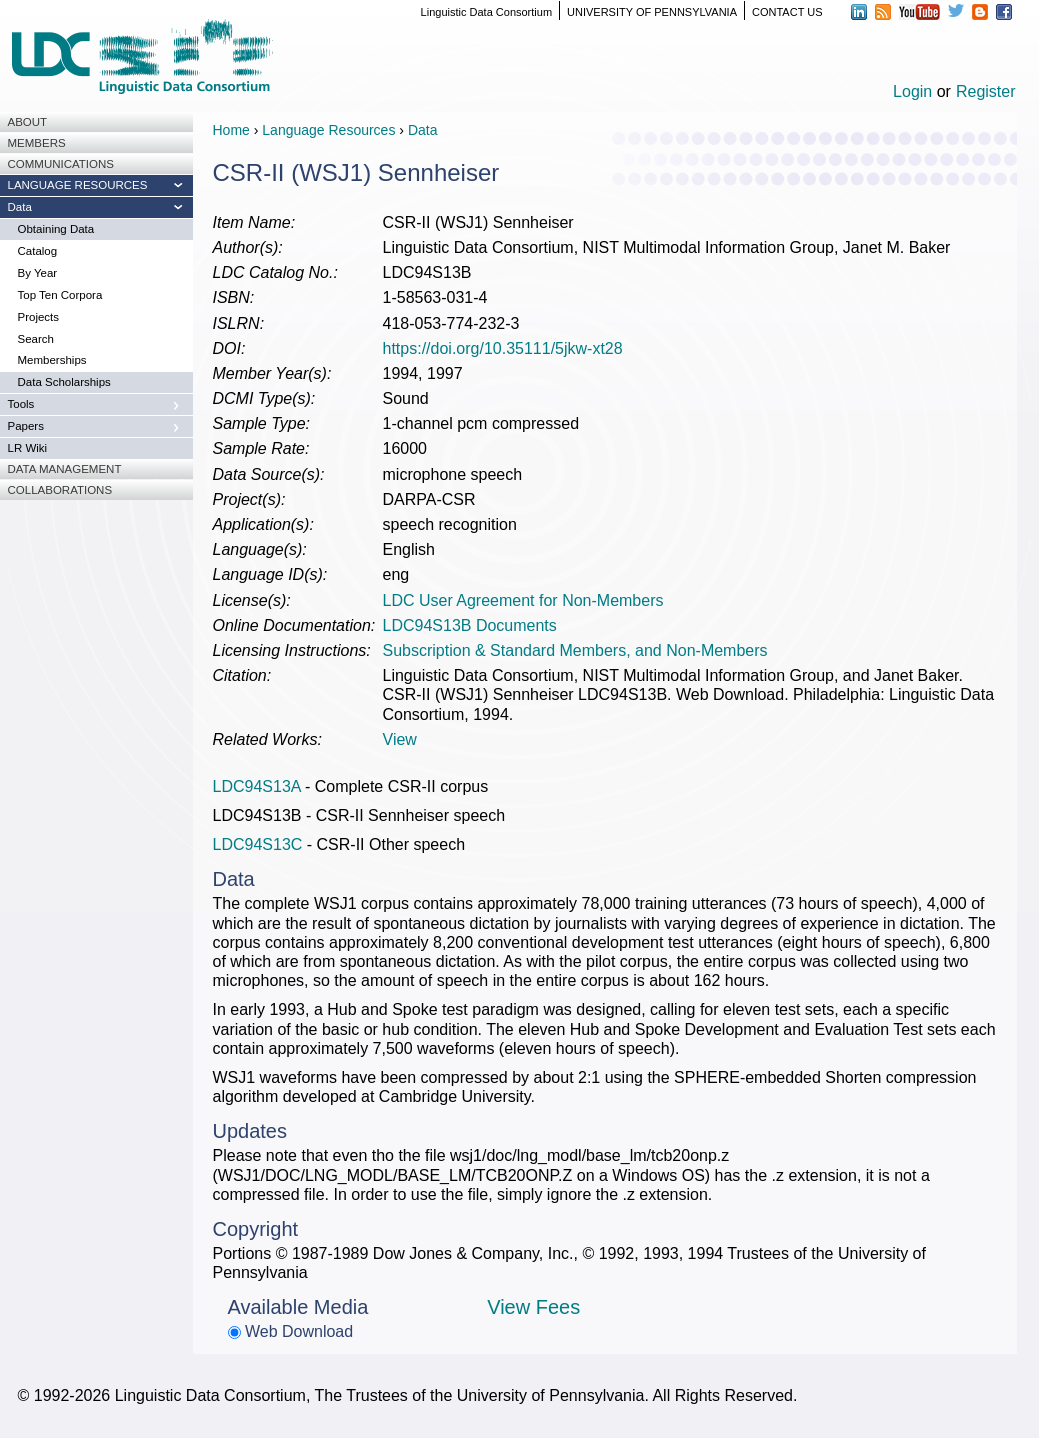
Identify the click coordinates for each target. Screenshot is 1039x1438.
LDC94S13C (258, 844)
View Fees (533, 1307)
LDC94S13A (257, 786)
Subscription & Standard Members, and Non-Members (575, 650)
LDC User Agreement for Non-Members (523, 600)
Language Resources (328, 130)
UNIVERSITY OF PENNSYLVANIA (652, 12)
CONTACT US (787, 12)
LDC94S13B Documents (470, 625)
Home (231, 130)
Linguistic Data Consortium (486, 12)
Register (986, 91)
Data (423, 130)
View (400, 739)
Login (912, 91)
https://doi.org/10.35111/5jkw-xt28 (503, 348)
